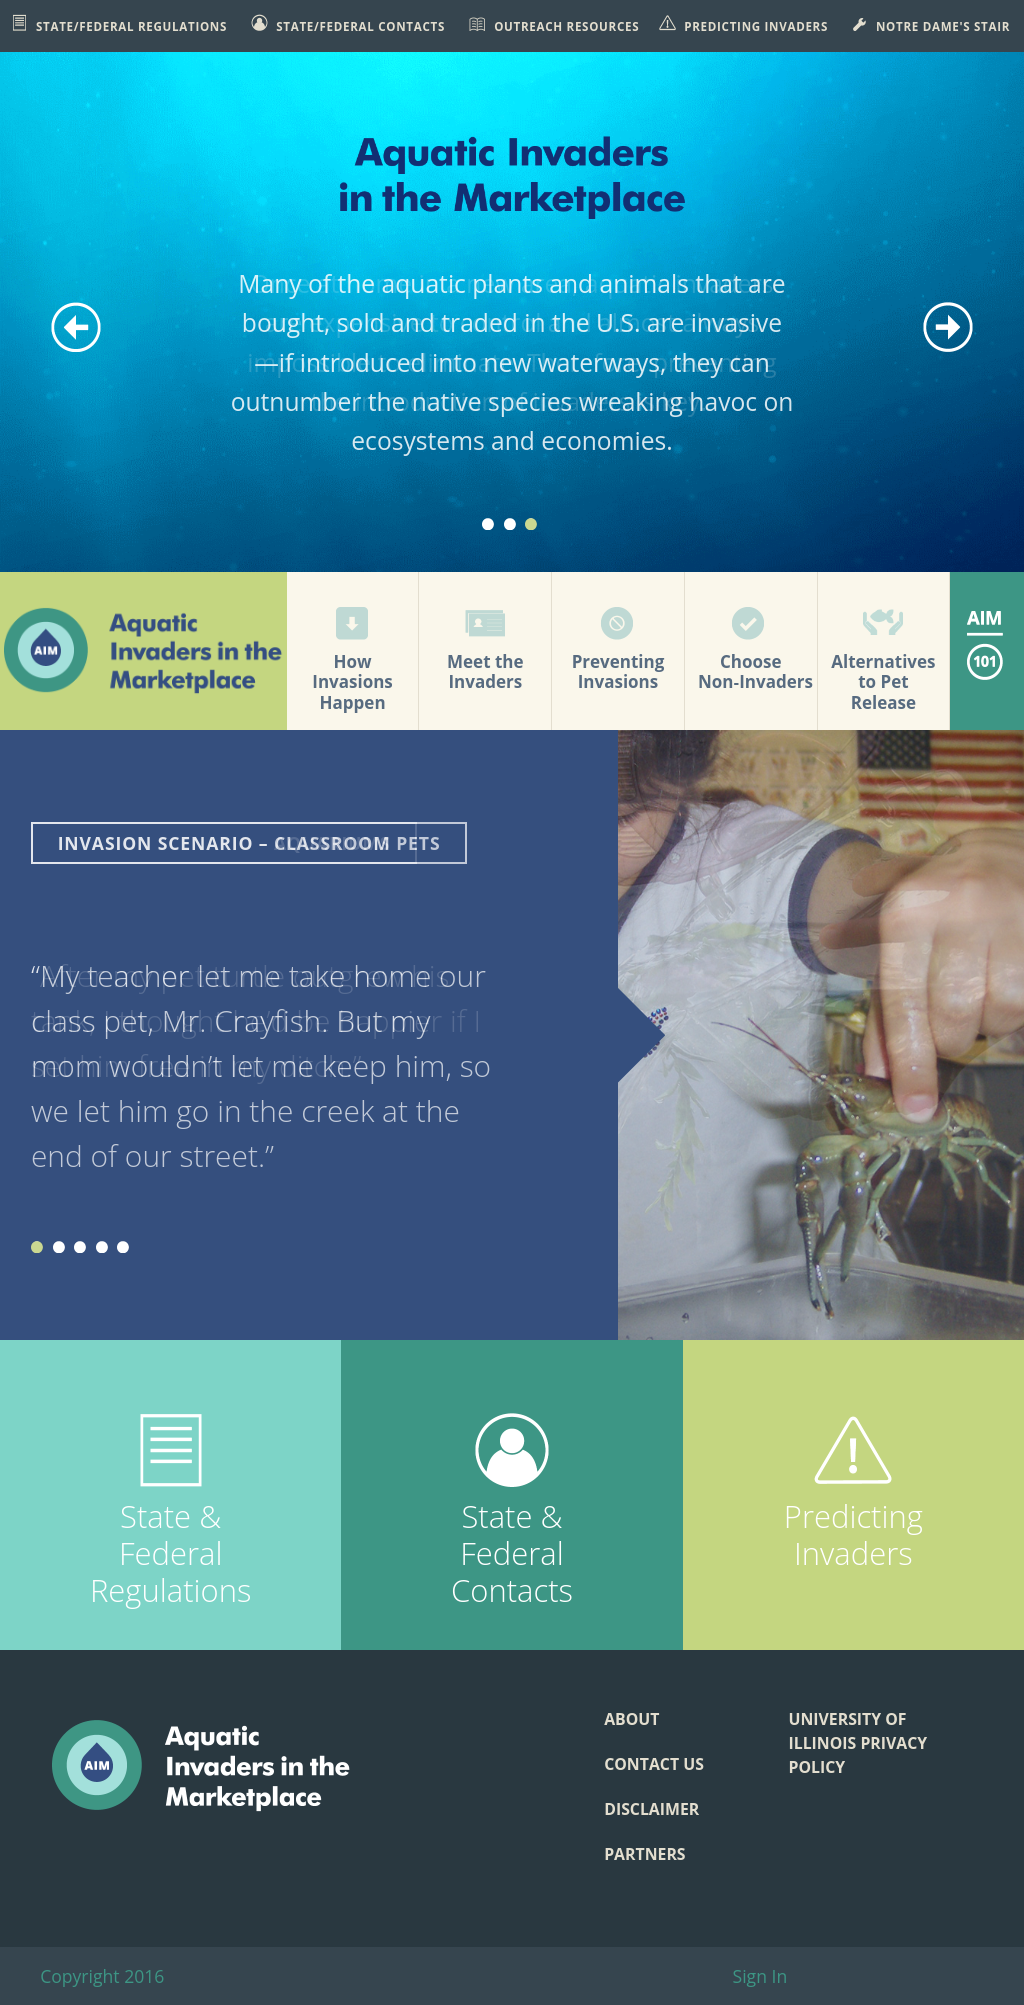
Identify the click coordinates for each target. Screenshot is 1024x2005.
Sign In (760, 1976)
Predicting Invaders (743, 24)
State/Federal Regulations (119, 24)
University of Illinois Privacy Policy (857, 1743)
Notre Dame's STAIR (930, 24)
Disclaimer (651, 1809)
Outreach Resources (554, 24)
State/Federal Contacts (348, 24)
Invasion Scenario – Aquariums (224, 843)
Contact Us (654, 1764)
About (631, 1719)
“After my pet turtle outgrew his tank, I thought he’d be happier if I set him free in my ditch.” (256, 1020)
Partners (644, 1854)
